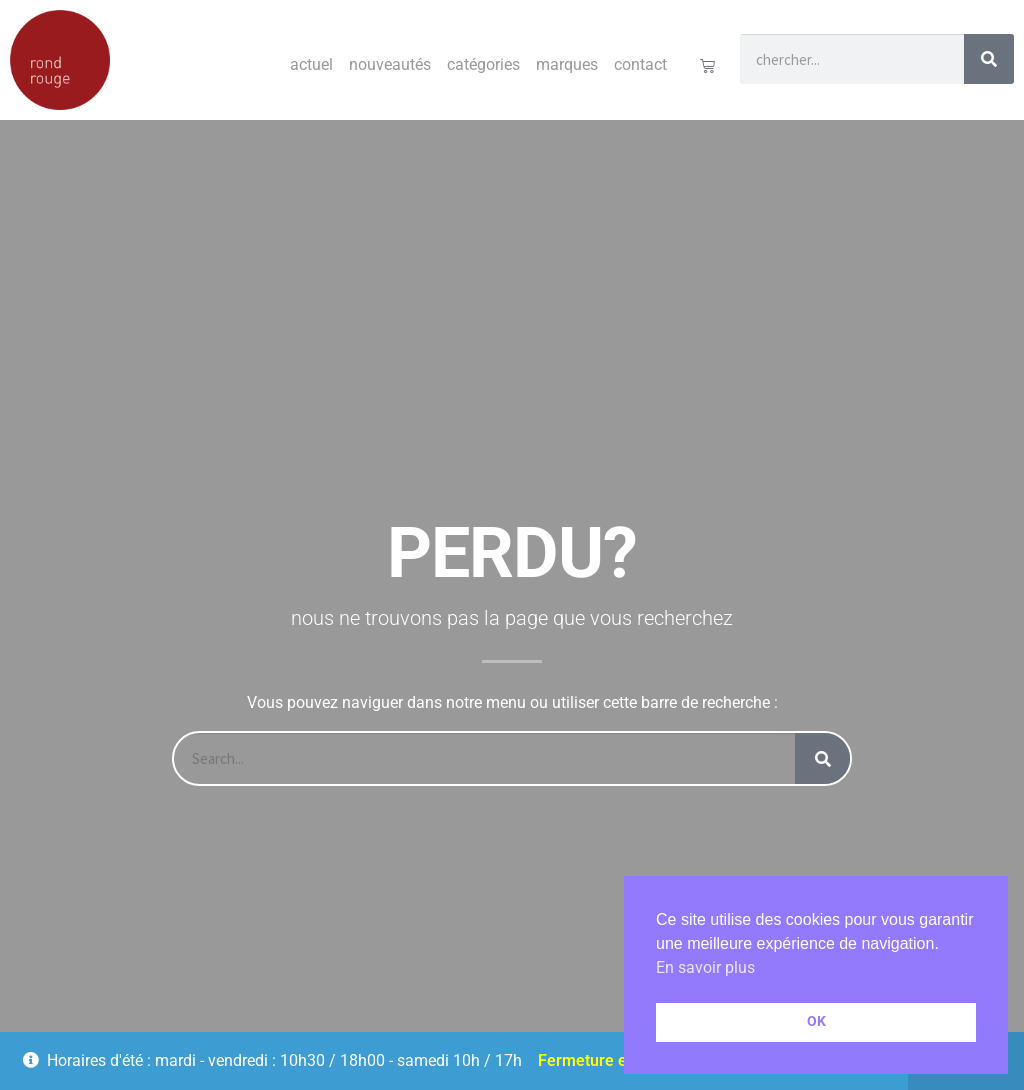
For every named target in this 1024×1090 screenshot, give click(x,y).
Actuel (311, 64)
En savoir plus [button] (705, 967)
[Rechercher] (989, 59)
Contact (640, 64)
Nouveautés (390, 64)
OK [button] (816, 1021)
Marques (567, 64)
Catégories (483, 64)
